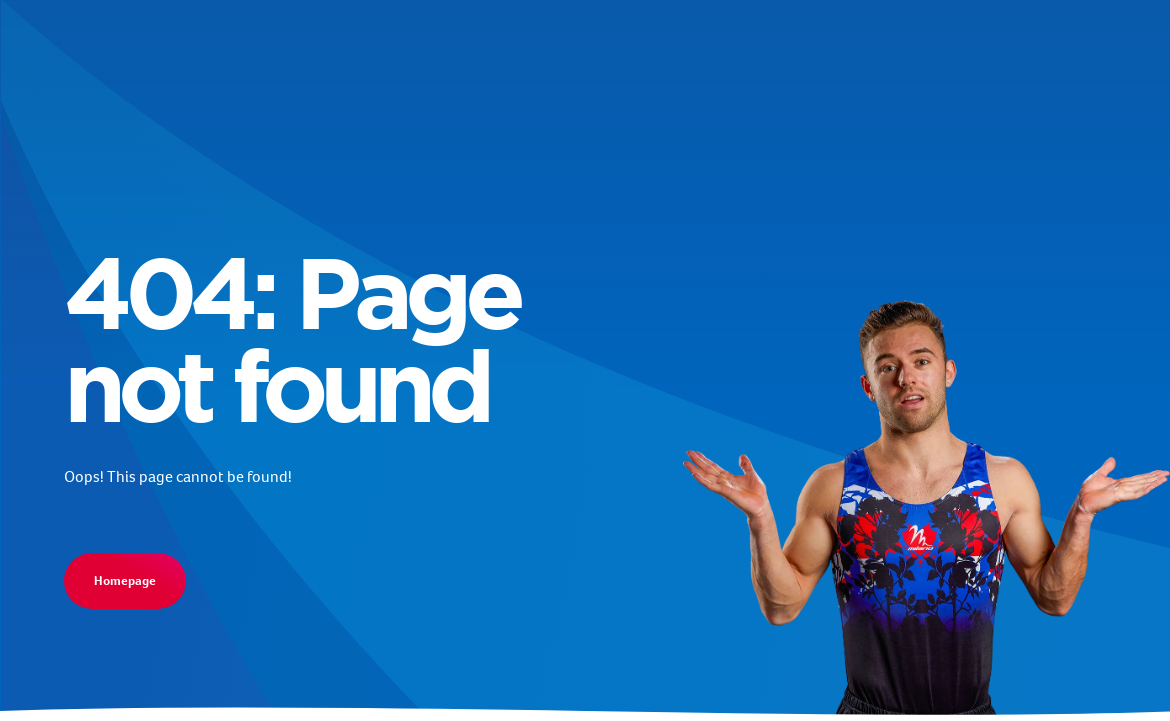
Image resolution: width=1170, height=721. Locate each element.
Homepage (125, 580)
